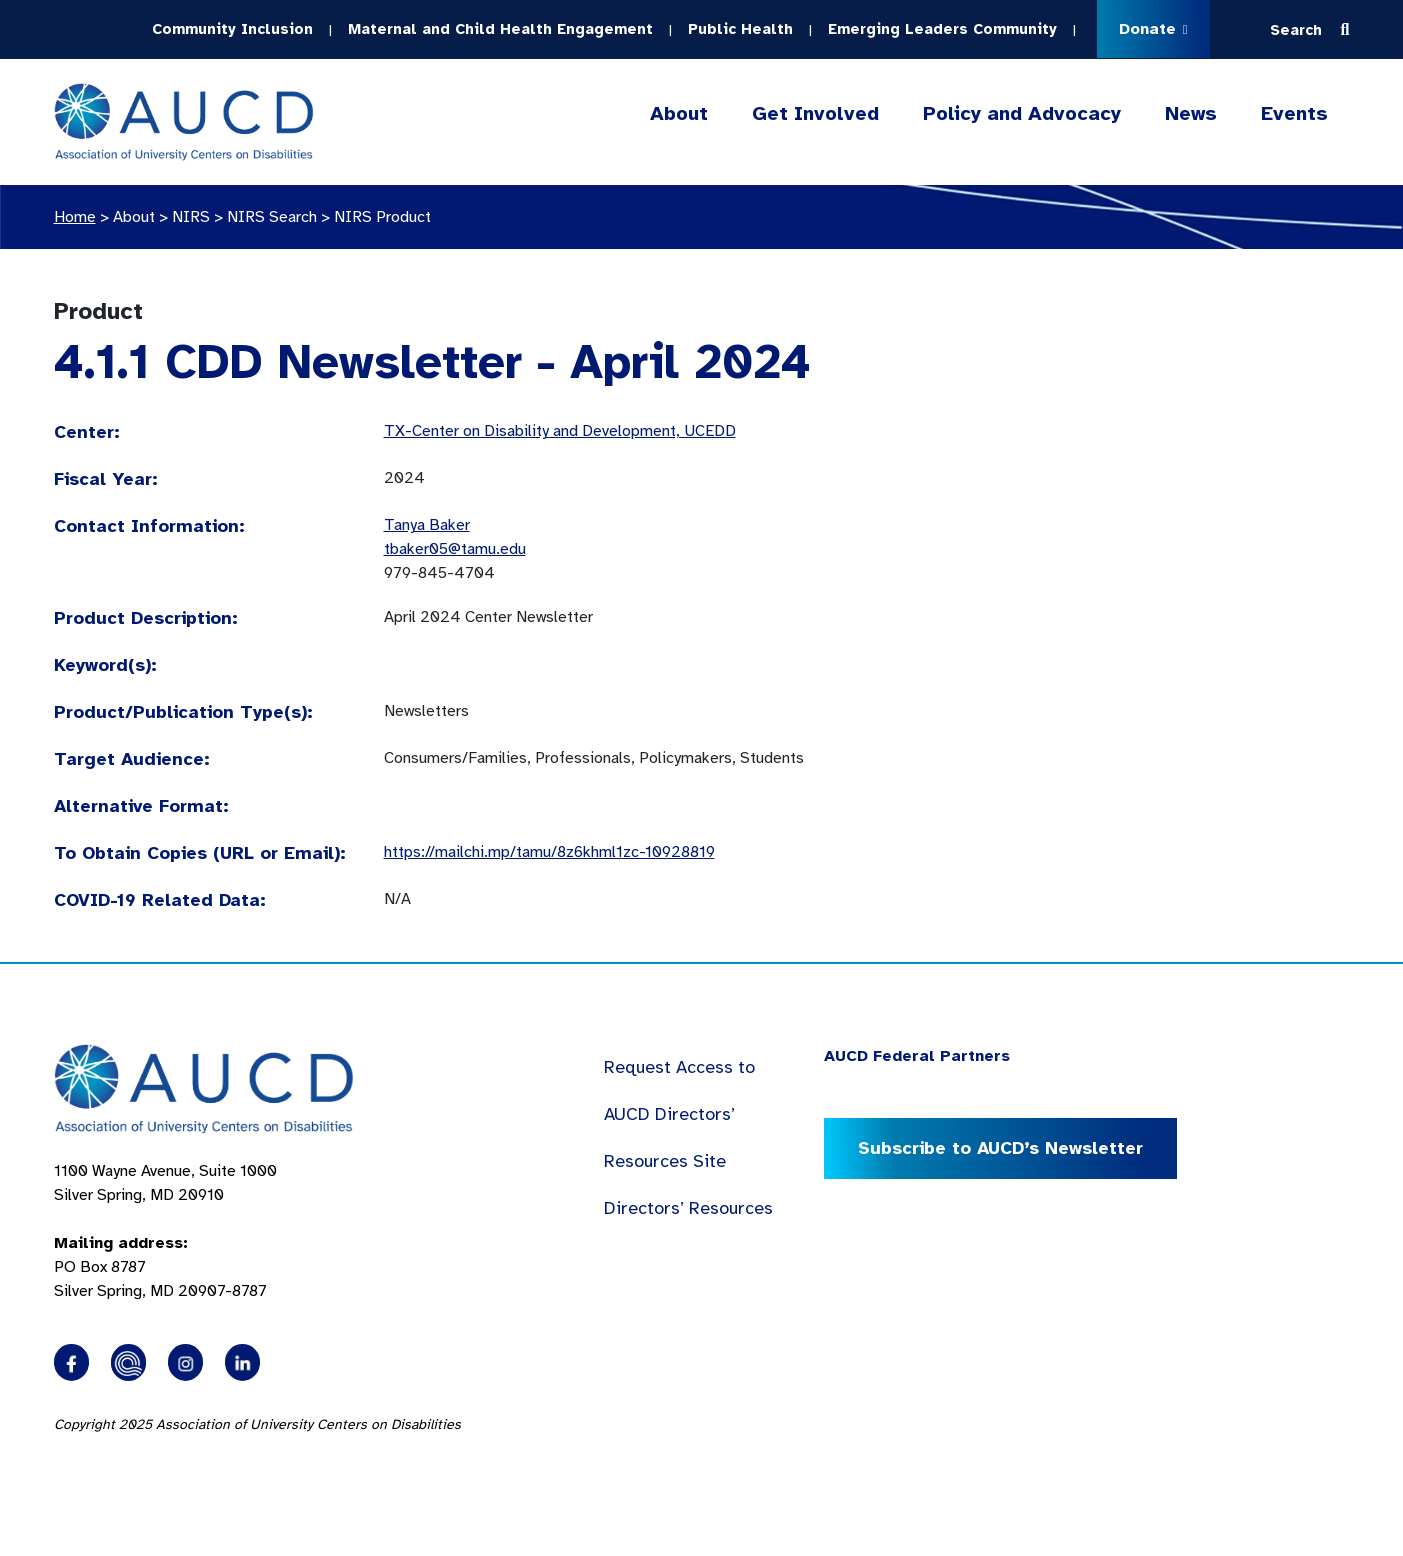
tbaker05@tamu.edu (455, 549)
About (679, 114)
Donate (1153, 29)
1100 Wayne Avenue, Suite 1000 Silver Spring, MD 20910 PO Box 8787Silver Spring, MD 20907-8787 (165, 1231)
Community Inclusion (232, 29)
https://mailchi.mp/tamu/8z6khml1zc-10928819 (549, 852)
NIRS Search (272, 217)
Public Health (740, 29)
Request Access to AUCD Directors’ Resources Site (679, 1114)
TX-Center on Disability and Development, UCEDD (560, 431)
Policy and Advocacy (1022, 114)
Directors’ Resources (688, 1208)
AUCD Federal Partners (917, 1056)
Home (75, 217)
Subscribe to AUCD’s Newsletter (1000, 1148)
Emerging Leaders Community (942, 29)
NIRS (191, 217)
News (1191, 113)
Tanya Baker (427, 525)
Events (1294, 113)
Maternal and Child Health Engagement (500, 29)
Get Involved (815, 114)
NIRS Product (382, 217)
